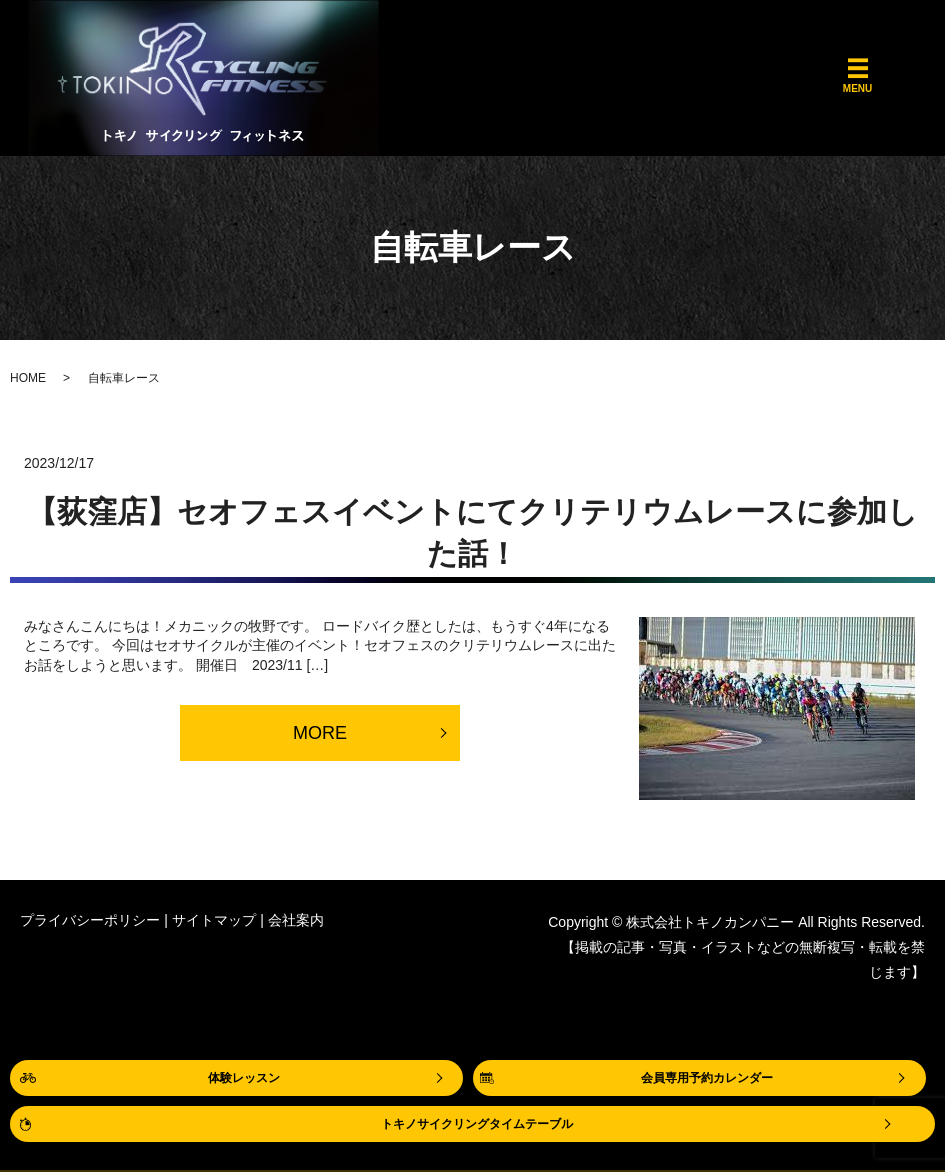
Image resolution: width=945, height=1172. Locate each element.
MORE (320, 733)
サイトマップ (214, 920)
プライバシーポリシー (90, 920)
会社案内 (296, 920)
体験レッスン (244, 1078)
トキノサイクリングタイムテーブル (477, 1124)
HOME (28, 378)
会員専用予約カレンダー (707, 1078)
